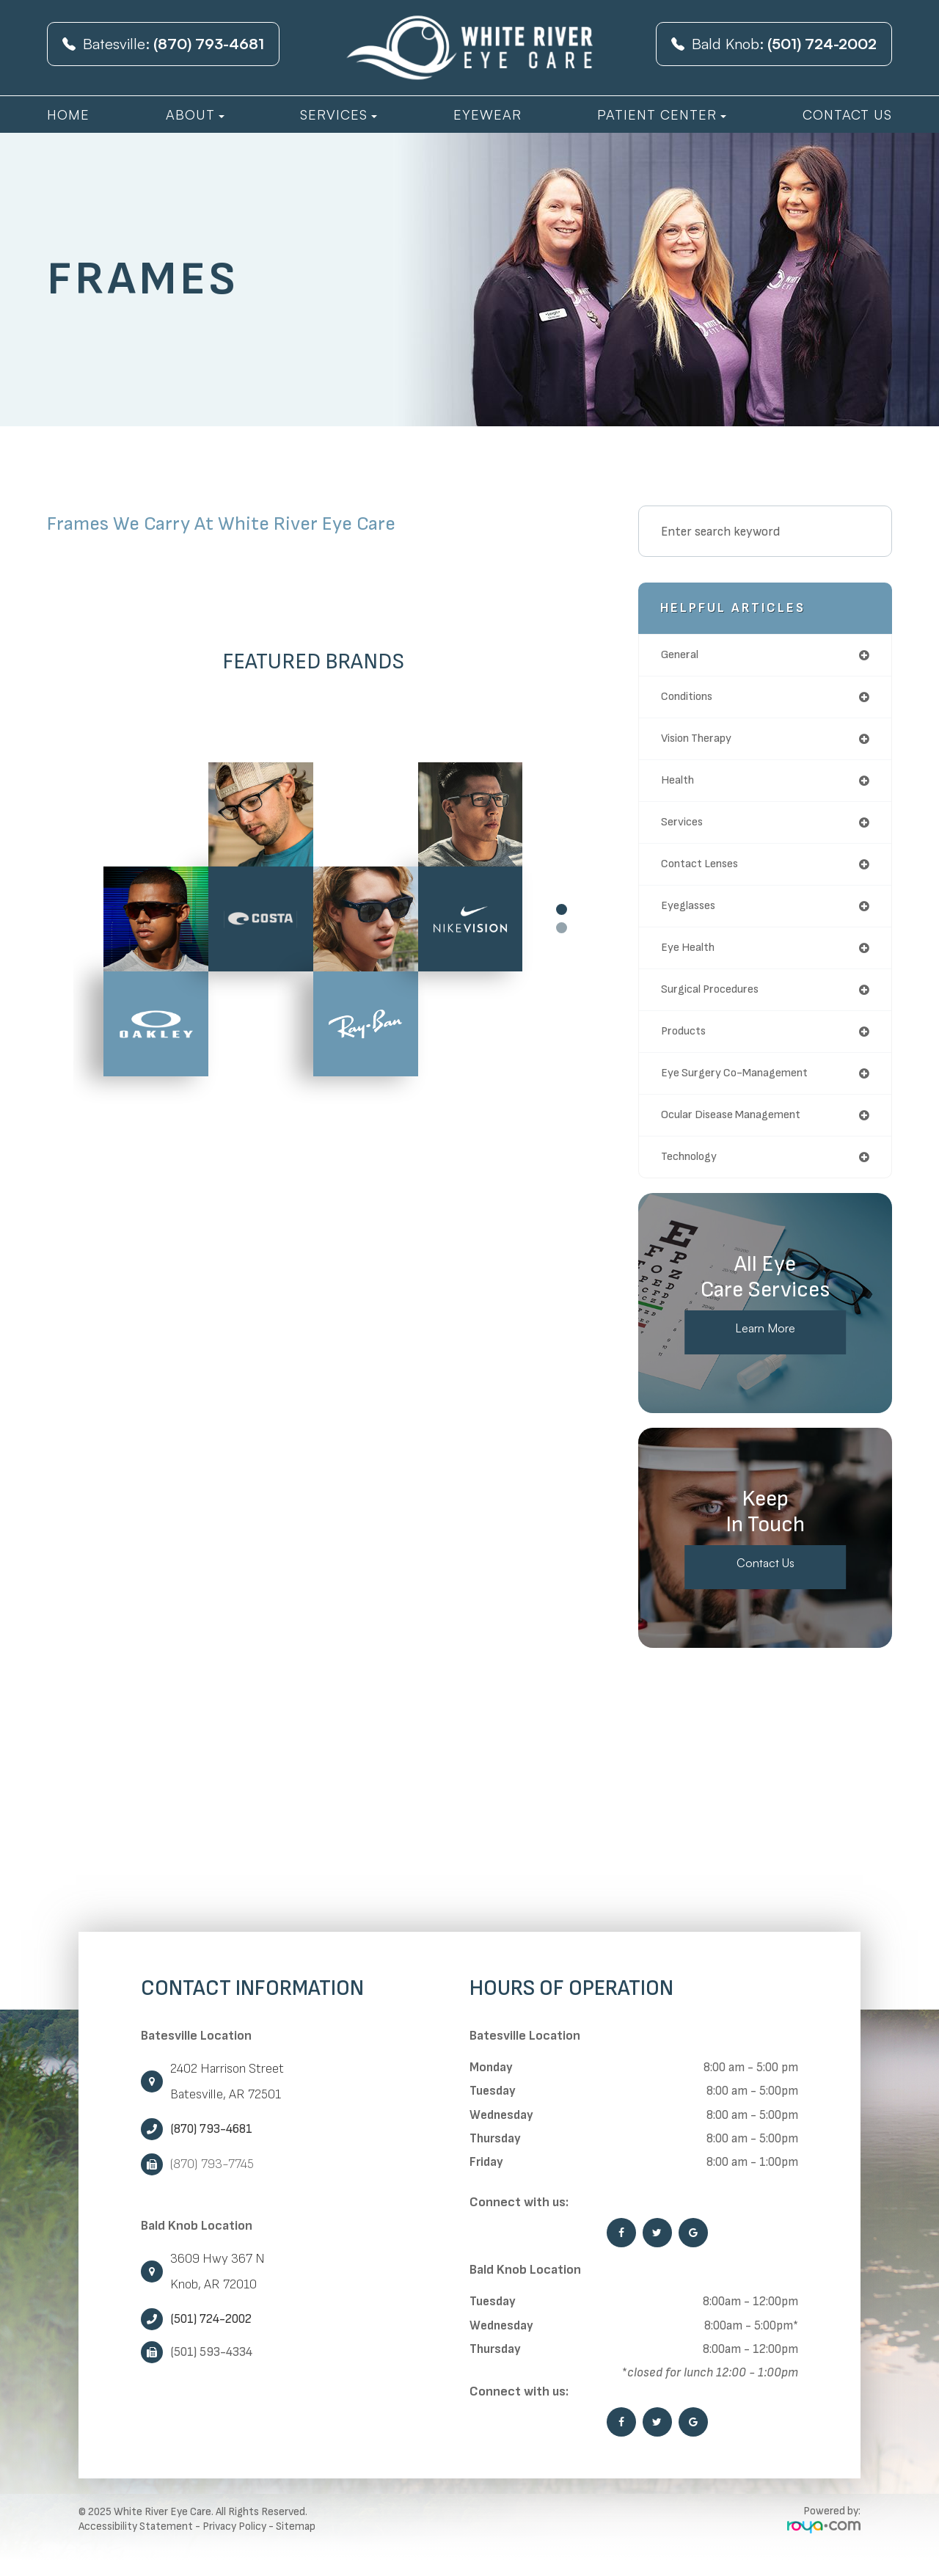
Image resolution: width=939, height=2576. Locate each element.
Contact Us (847, 114)
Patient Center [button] (661, 114)
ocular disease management (740, 1128)
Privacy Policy (234, 2543)
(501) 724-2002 (211, 2335)
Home (68, 114)
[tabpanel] (313, 919)
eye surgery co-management (743, 1086)
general (682, 655)
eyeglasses (692, 914)
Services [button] (338, 114)
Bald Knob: (774, 43)
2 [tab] (561, 927)
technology (693, 1172)
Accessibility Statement (135, 2543)
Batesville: (163, 43)
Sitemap (295, 2543)
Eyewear (487, 114)
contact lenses (705, 870)
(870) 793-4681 (211, 2145)
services (685, 828)
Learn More (765, 1345)
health (679, 784)
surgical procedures (716, 999)
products (686, 1043)
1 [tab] (561, 909)
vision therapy (701, 741)
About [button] (195, 114)
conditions (691, 699)
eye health (690, 957)
